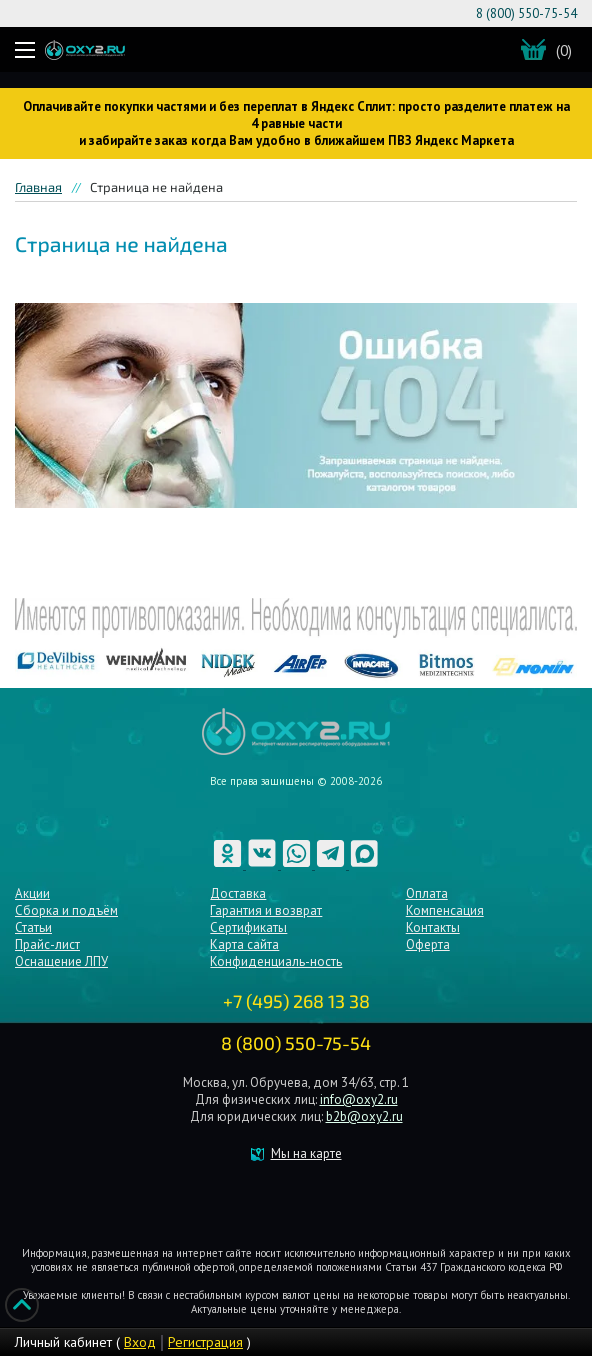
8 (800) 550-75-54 (526, 13)
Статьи (33, 927)
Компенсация (445, 910)
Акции (32, 893)
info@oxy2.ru (359, 1099)
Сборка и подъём (66, 910)
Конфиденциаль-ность (276, 961)
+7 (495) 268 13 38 (296, 1001)
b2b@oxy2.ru (364, 1116)
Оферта (428, 944)
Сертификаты (248, 927)
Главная (38, 187)
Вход (140, 1342)
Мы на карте (306, 1153)
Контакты (433, 927)
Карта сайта (244, 944)
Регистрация (205, 1342)
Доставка (238, 893)
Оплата (427, 893)
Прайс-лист (47, 944)
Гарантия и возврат (266, 910)
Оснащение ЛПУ (61, 961)
